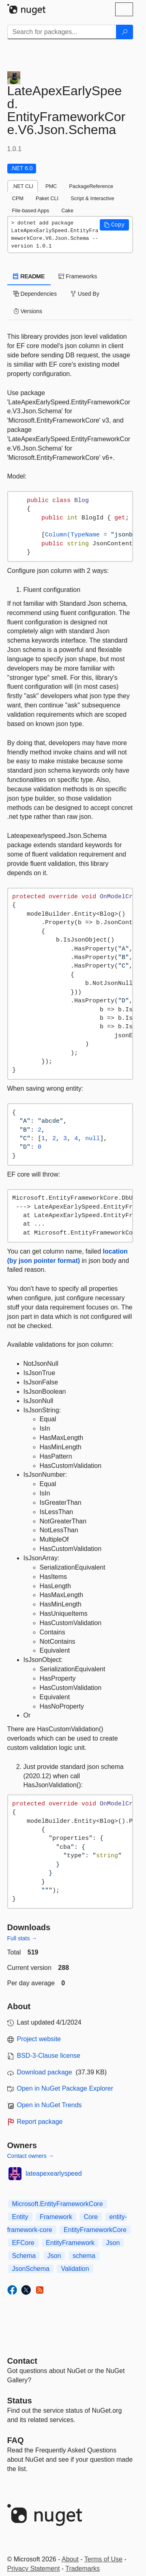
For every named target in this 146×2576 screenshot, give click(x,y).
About (70, 2559)
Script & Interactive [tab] (92, 198)
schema (84, 2255)
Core (91, 2216)
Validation (75, 2268)
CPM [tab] (18, 198)
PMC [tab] (51, 186)
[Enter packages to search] (61, 32)
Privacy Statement (33, 2568)
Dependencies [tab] (35, 294)
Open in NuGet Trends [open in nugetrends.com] (49, 2105)
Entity (20, 2216)
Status (19, 2400)
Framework (56, 2216)
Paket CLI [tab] (47, 198)
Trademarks (82, 2568)
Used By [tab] (85, 294)
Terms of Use (103, 2559)
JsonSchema (31, 2268)
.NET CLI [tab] (22, 186)
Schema (24, 2255)
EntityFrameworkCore (95, 2229)
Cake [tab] (67, 210)
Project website (39, 2039)
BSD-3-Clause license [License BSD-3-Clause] (49, 2055)
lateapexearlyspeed (54, 2173)
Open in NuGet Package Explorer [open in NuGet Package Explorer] (65, 2088)
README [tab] (29, 276)
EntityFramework (70, 2242)
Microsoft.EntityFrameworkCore (57, 2203)
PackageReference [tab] (91, 186)
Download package (44, 2072)
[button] (114, 225)
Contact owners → (30, 2156)
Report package (40, 2121)
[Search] (124, 32)
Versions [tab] (28, 311)
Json (113, 2242)
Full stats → (22, 1938)
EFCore (23, 2242)
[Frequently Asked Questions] (15, 2440)
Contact (22, 2360)
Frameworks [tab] (77, 276)
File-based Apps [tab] (30, 210)
